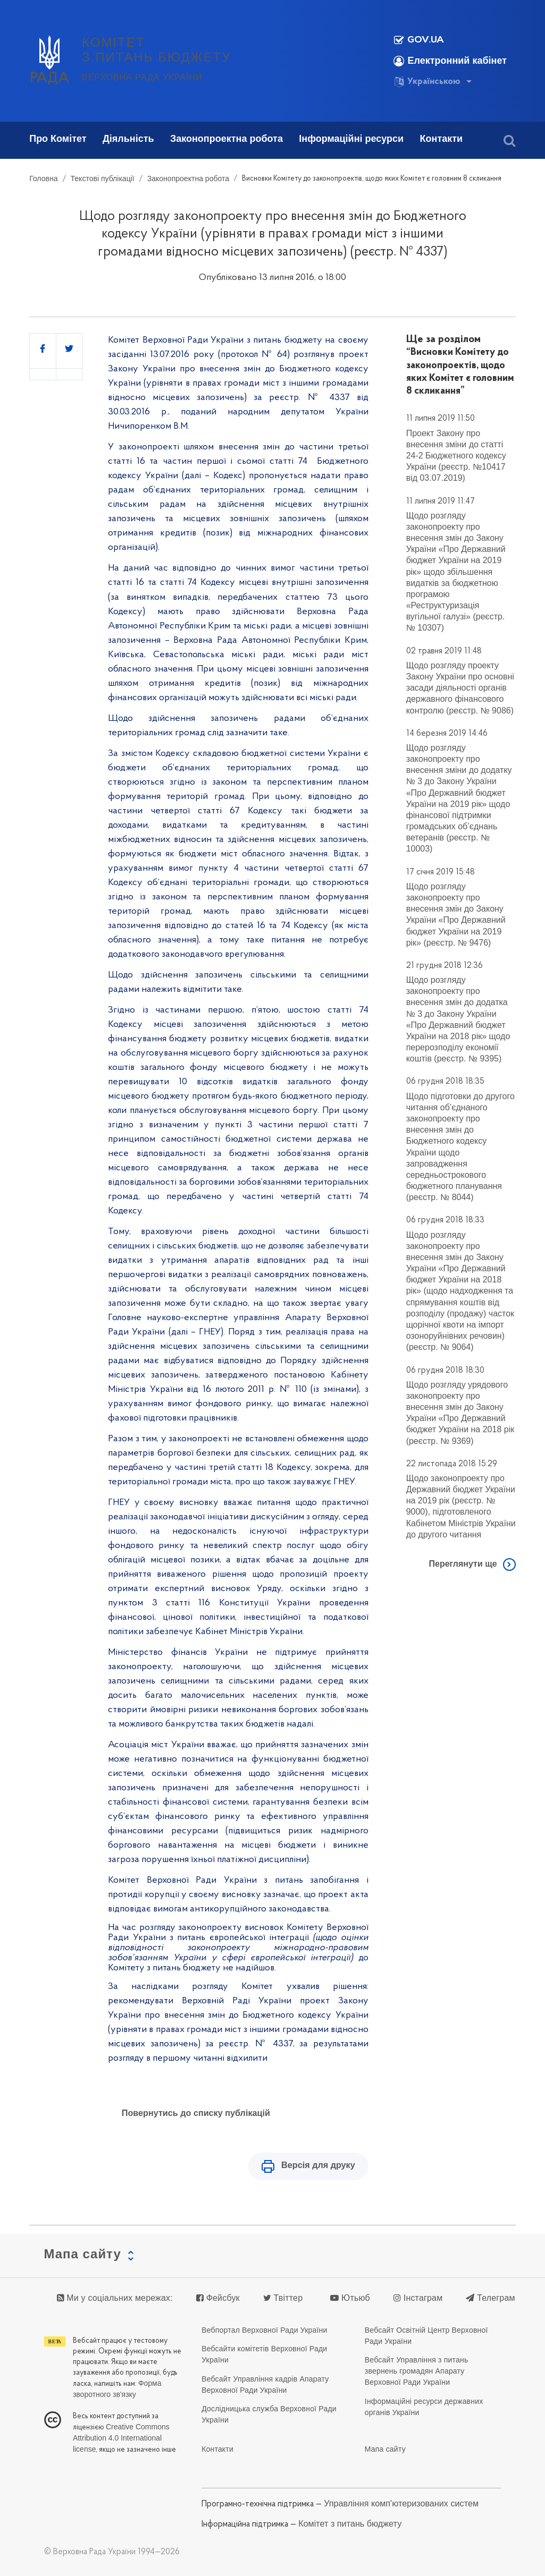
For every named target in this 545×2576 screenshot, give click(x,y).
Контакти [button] (441, 138)
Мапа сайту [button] (82, 2254)
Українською (426, 81)
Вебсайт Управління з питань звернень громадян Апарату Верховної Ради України (416, 2371)
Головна (43, 178)
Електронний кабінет (450, 60)
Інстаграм (417, 2297)
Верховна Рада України (142, 77)
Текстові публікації (103, 178)
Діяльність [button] (128, 138)
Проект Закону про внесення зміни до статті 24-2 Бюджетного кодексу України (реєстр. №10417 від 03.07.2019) (456, 456)
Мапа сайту (385, 2449)
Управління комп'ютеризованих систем (401, 2503)
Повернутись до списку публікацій (196, 2113)
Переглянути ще (463, 1563)
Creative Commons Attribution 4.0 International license (121, 2437)
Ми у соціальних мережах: (115, 2297)
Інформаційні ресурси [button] (351, 138)
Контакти (217, 2449)
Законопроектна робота (188, 178)
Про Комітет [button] (57, 138)
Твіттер (283, 2297)
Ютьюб (350, 2297)
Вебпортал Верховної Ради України (264, 2330)
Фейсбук (218, 2297)
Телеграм (490, 2297)
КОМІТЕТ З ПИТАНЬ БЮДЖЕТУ (156, 49)
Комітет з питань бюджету (349, 2523)
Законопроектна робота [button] (226, 138)
